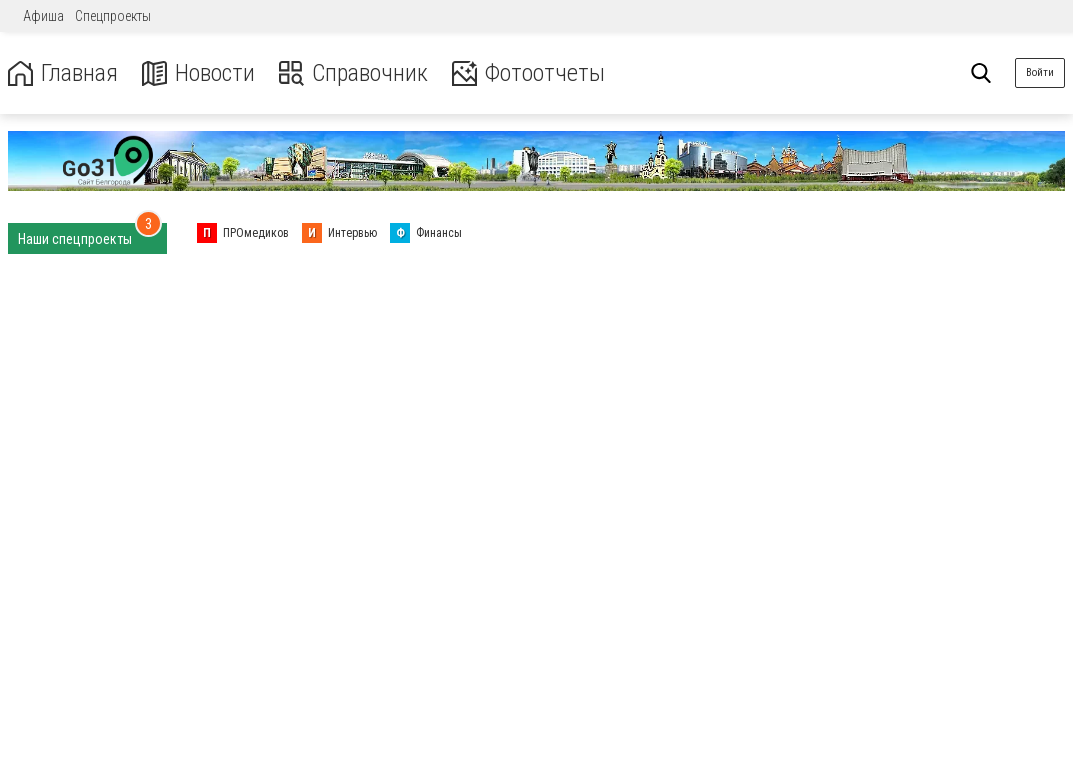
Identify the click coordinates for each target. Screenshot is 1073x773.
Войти (1040, 72)
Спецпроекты (113, 16)
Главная (63, 73)
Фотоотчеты (528, 73)
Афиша (43, 16)
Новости (198, 73)
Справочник (353, 73)
